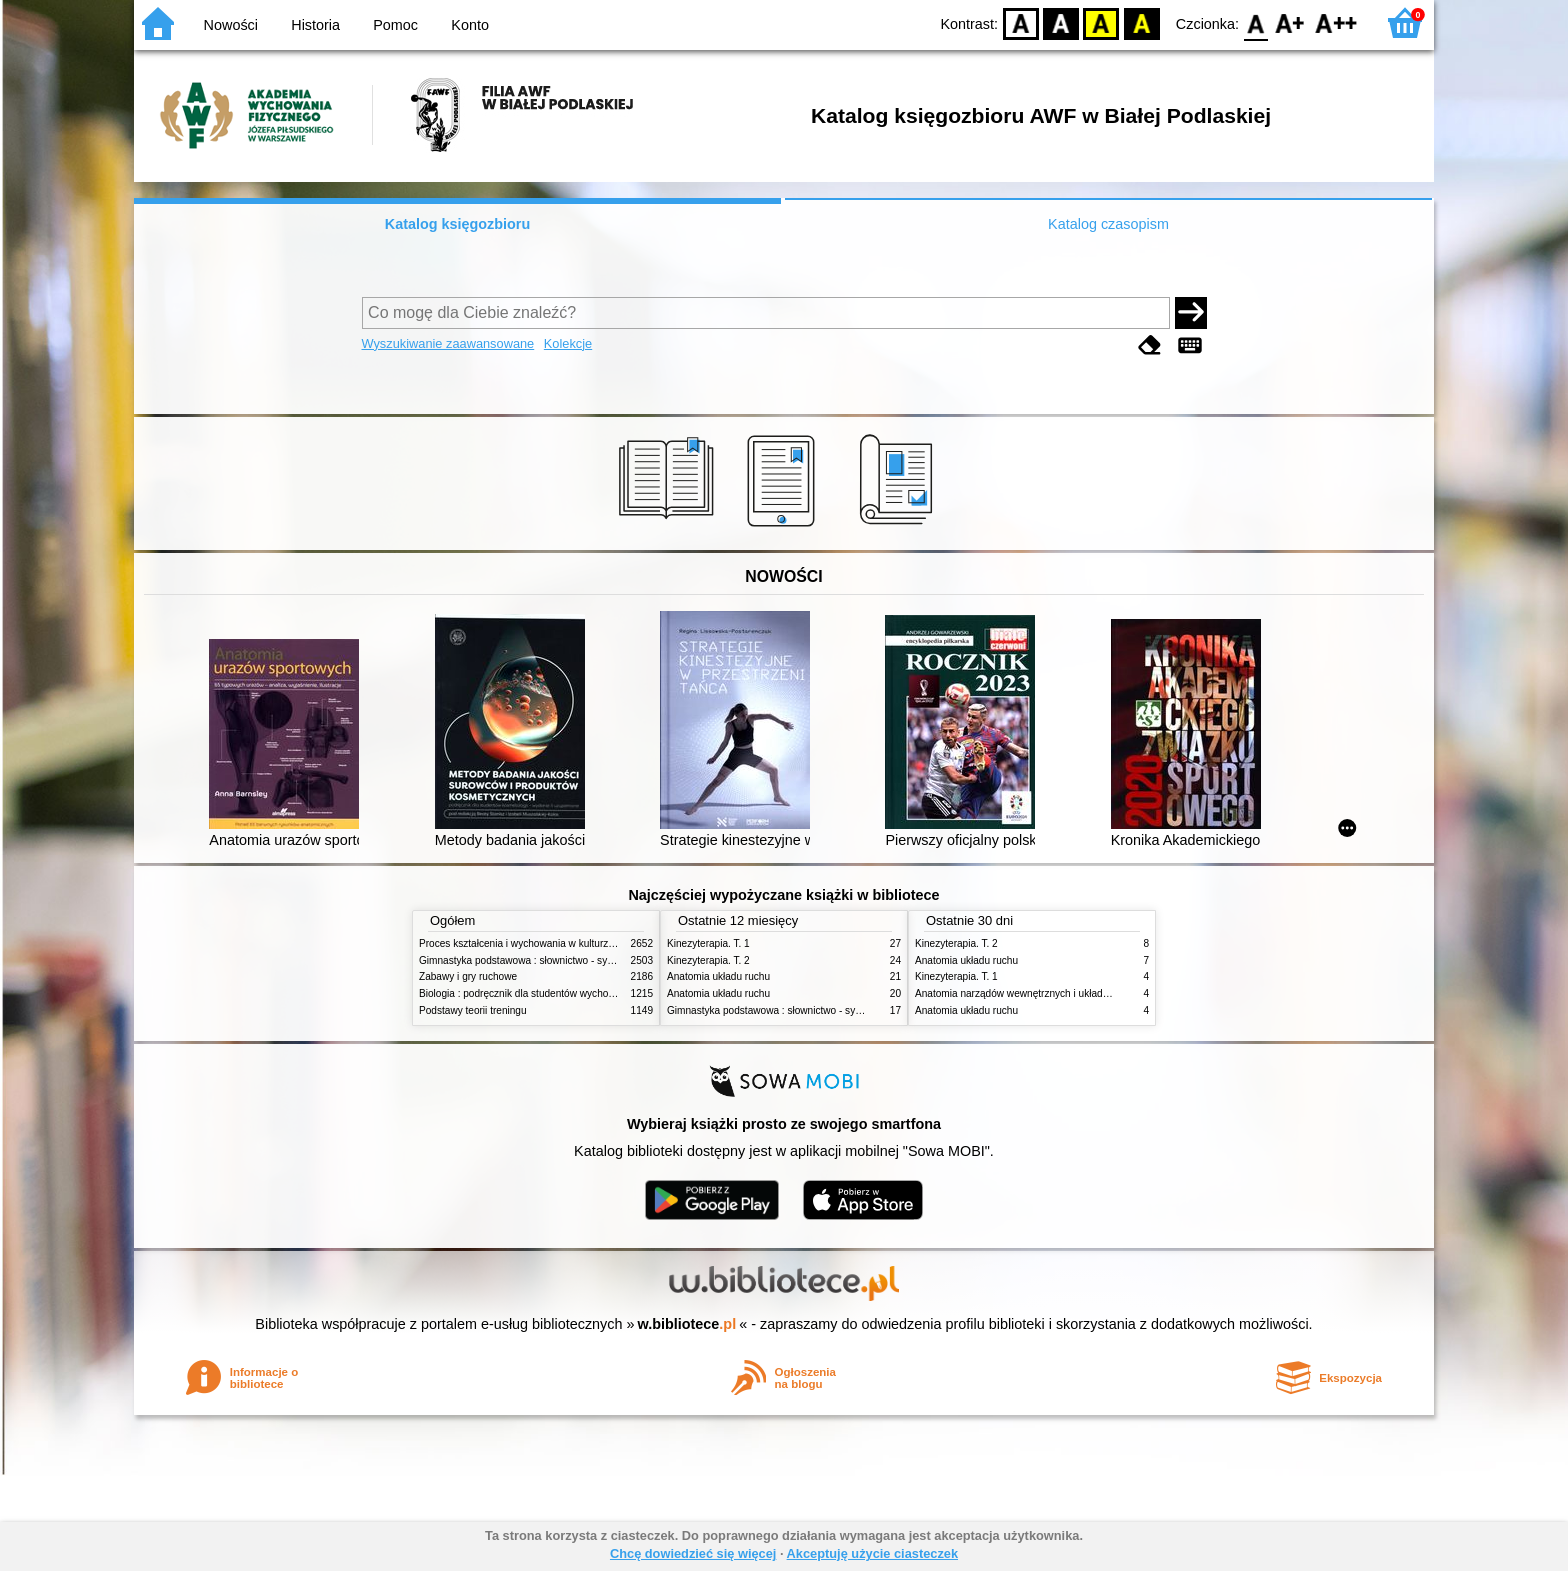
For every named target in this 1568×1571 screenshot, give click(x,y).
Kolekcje (568, 343)
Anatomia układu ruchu (718, 976)
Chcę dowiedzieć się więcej (693, 1553)
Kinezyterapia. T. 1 (708, 943)
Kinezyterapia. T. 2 (708, 960)
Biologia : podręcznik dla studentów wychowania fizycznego (552, 993)
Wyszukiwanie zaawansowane (448, 343)
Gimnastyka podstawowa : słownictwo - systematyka (536, 960)
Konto (470, 25)
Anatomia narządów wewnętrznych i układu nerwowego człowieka (1062, 993)
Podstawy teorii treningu (473, 1010)
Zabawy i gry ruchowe (468, 976)
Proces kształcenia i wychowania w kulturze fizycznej (537, 943)
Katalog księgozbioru (458, 224)
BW (1061, 22)
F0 (1255, 22)
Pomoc (395, 25)
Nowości (231, 25)
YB (1101, 22)
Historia (315, 25)
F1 (1290, 22)
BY (1141, 22)
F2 (1336, 22)
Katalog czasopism (1108, 224)
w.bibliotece (687, 1324)
